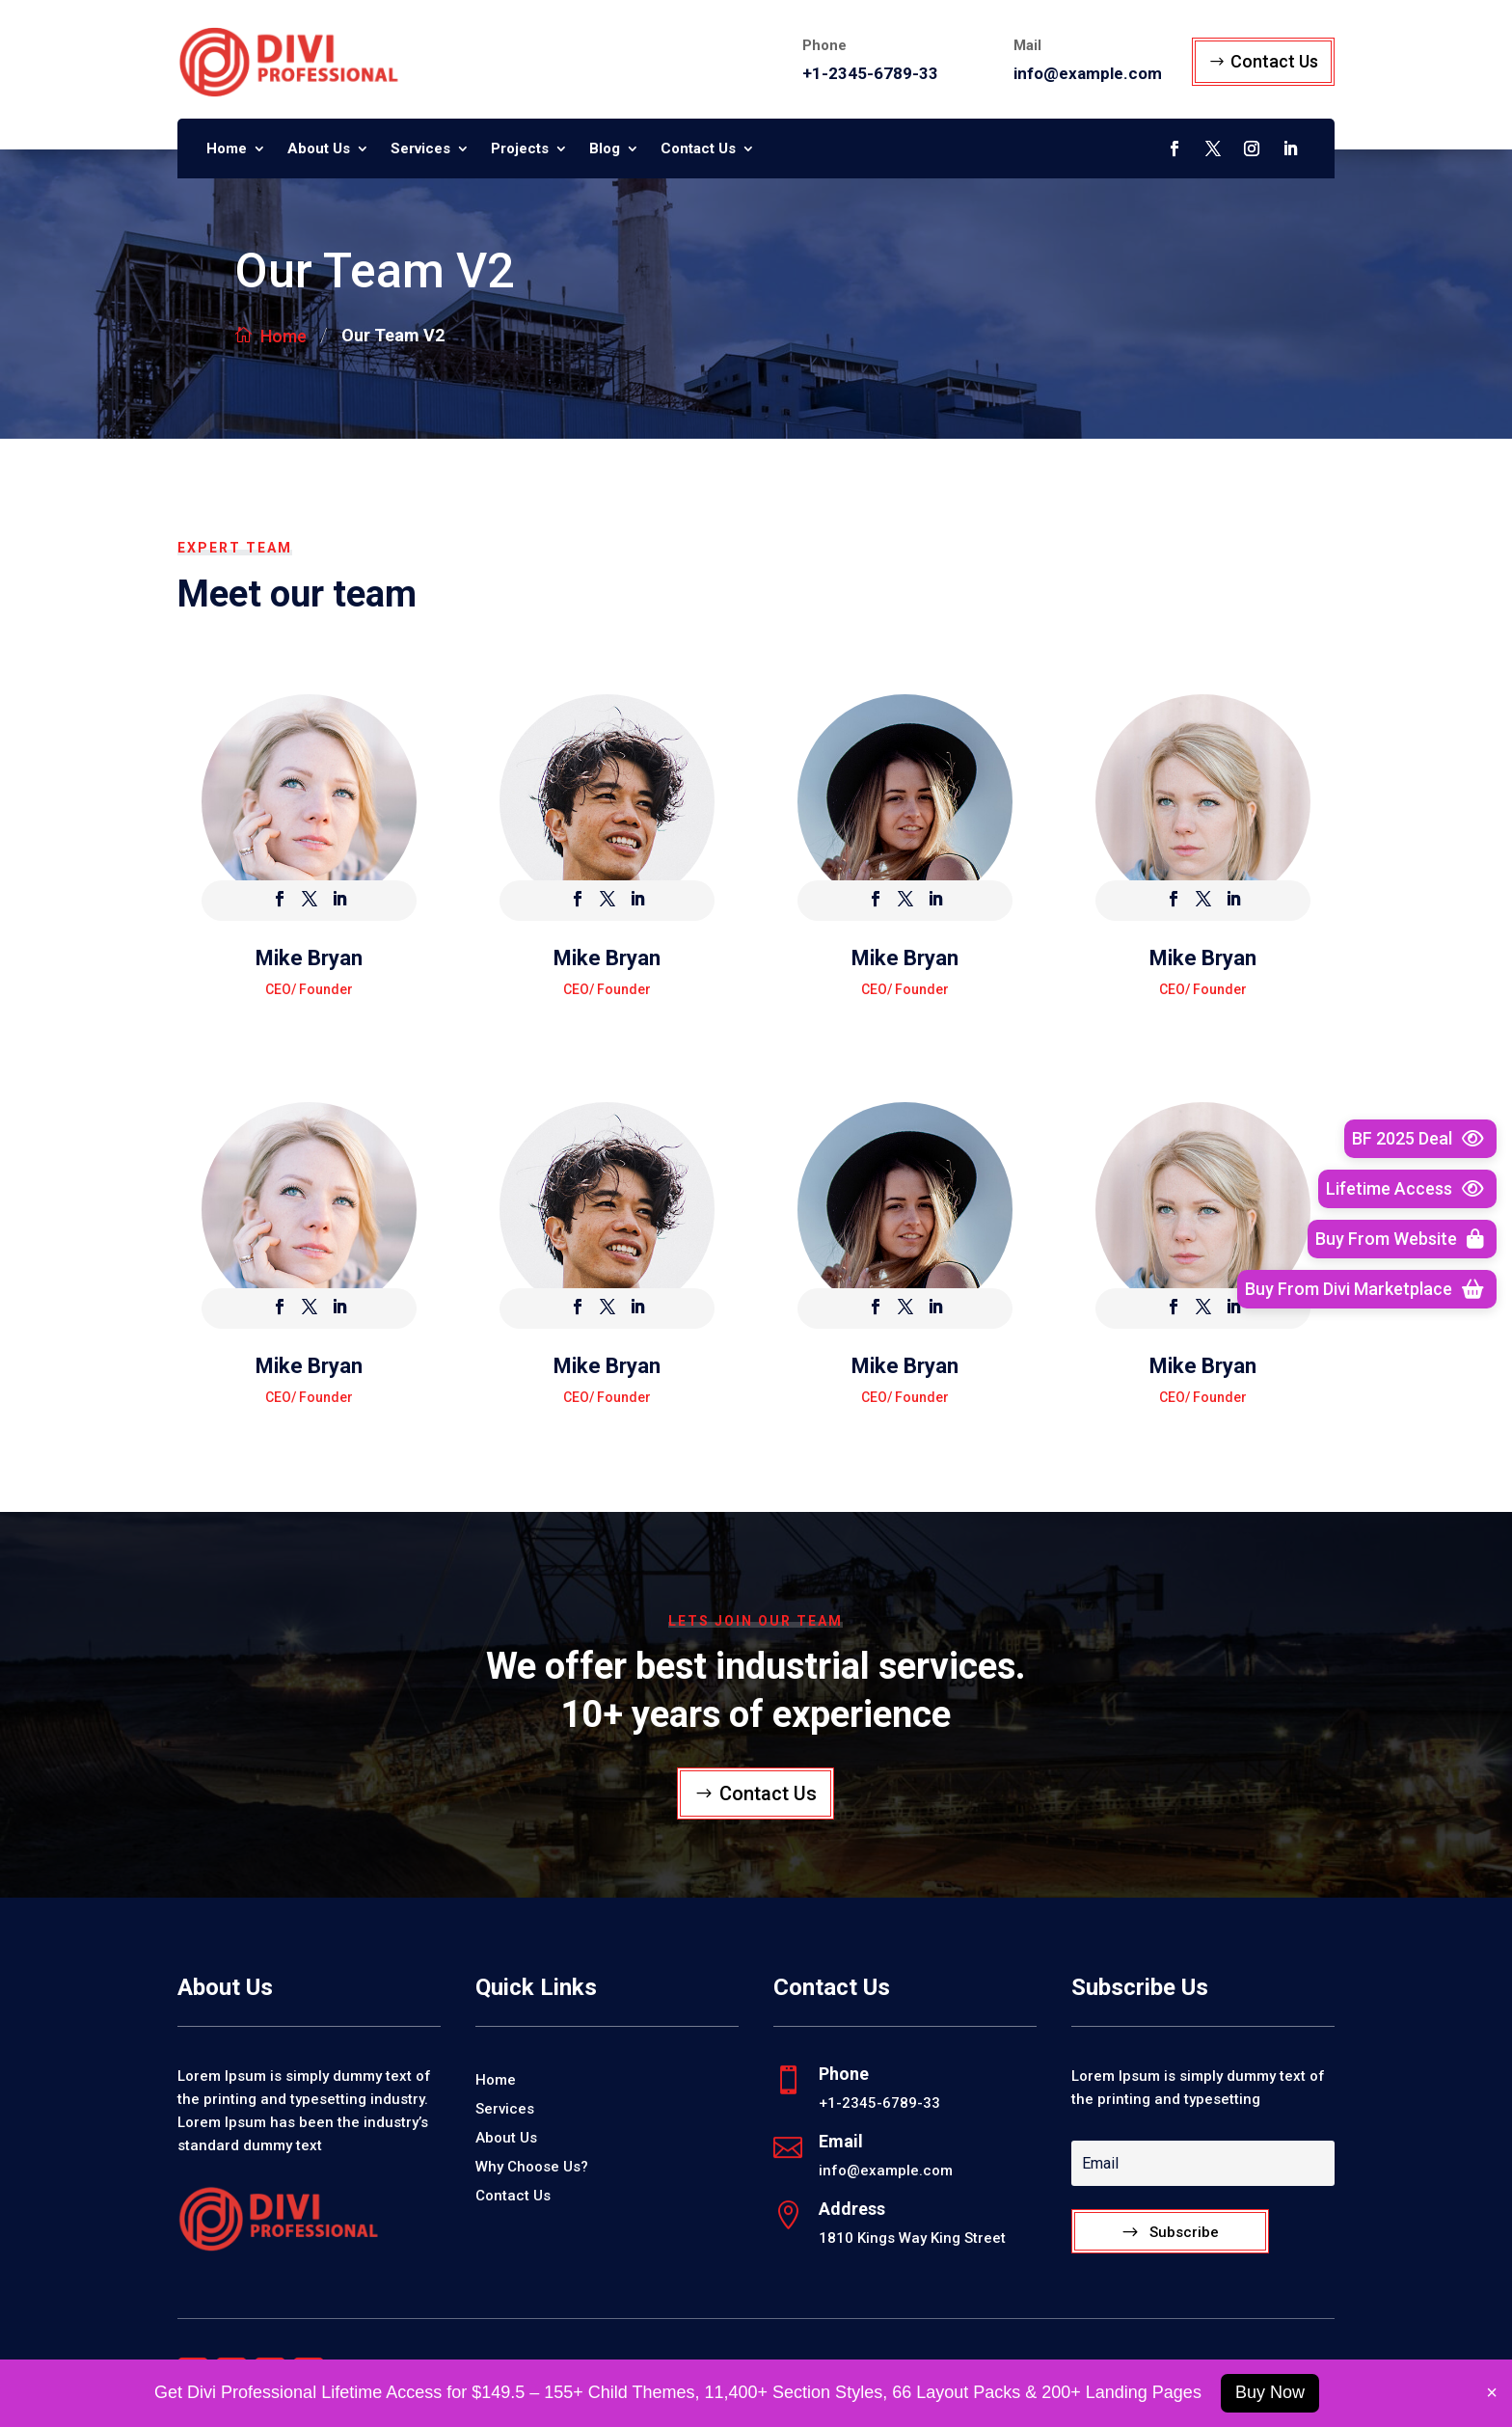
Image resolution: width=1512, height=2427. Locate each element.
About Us (318, 149)
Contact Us (1274, 61)
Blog (604, 149)
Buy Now (1270, 2392)
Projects (520, 149)
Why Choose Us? (531, 2167)
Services (420, 149)
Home (226, 149)
